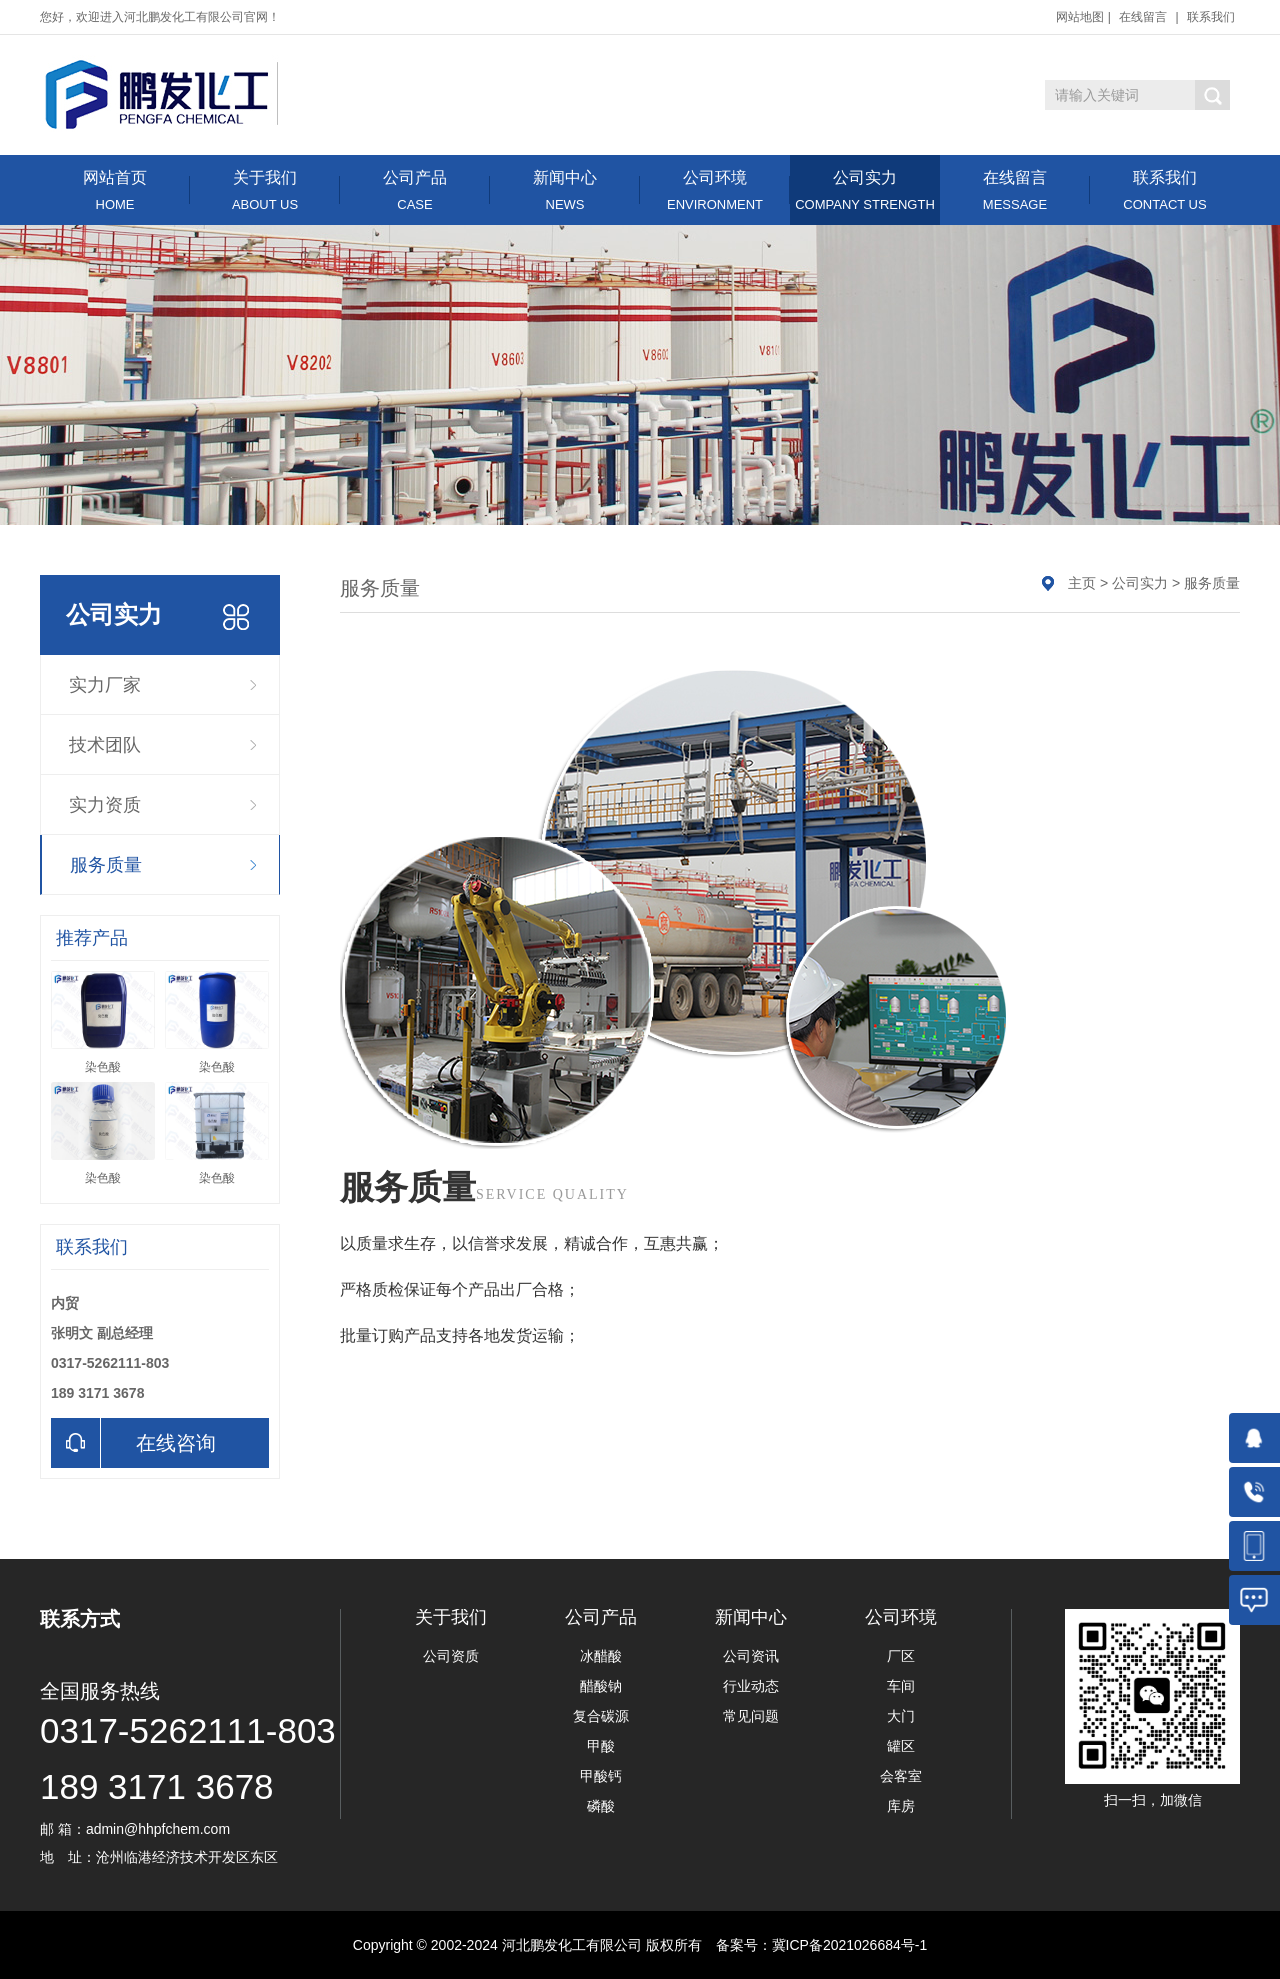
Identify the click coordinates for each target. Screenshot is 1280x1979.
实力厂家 (105, 685)
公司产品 (415, 190)
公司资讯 (751, 1656)
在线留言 (1143, 17)
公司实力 (865, 190)
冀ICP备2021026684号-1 (850, 1945)
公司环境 (715, 190)
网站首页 (115, 190)
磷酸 (601, 1806)
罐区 (901, 1746)
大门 (901, 1716)
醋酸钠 (601, 1686)
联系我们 (1211, 17)
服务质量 (106, 865)
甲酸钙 (601, 1776)
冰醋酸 (601, 1656)
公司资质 (451, 1656)
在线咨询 (133, 1443)
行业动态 (751, 1686)
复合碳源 (601, 1716)
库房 (901, 1806)
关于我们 (265, 190)
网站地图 (1080, 17)
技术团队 (105, 745)
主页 (1082, 583)
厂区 (901, 1656)
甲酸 (601, 1746)
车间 (901, 1686)
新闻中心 (565, 190)
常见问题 (751, 1716)
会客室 (901, 1776)
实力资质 (105, 805)
